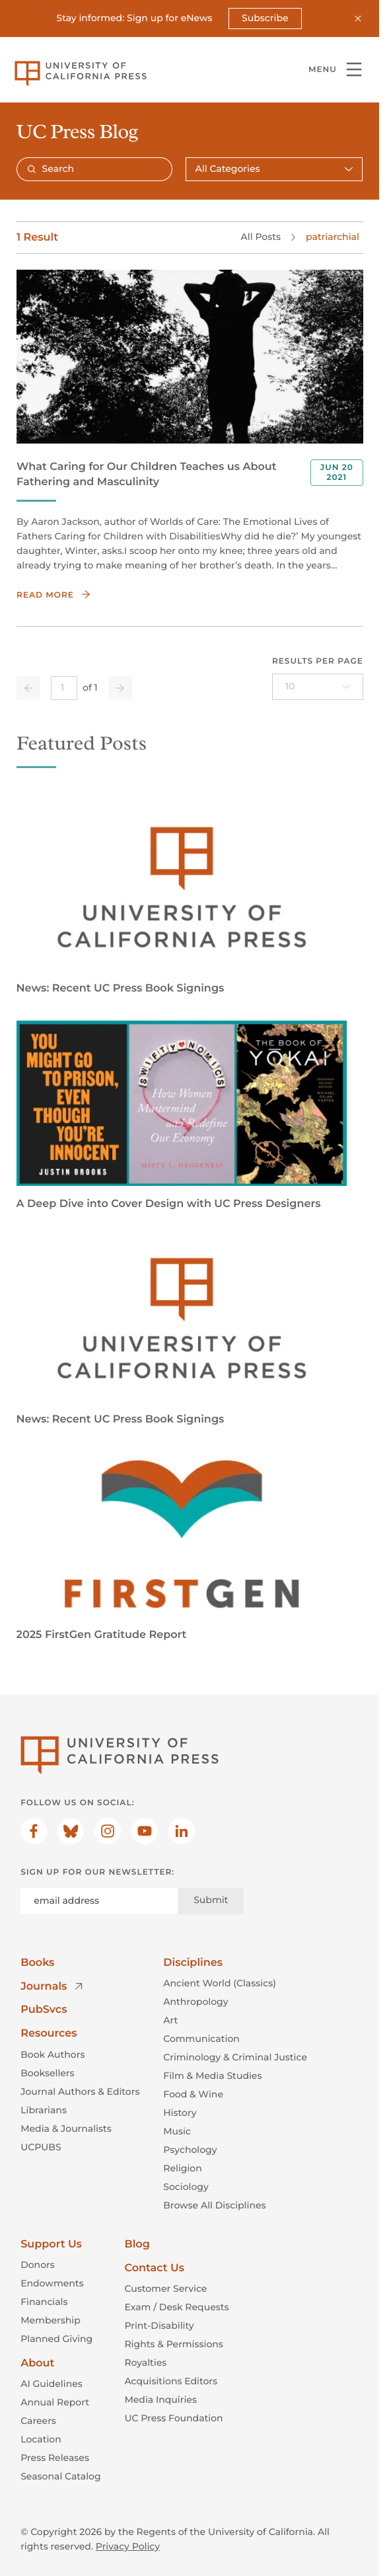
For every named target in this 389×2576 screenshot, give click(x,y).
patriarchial (332, 237)
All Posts (260, 237)
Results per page (317, 661)
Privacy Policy (128, 2546)
